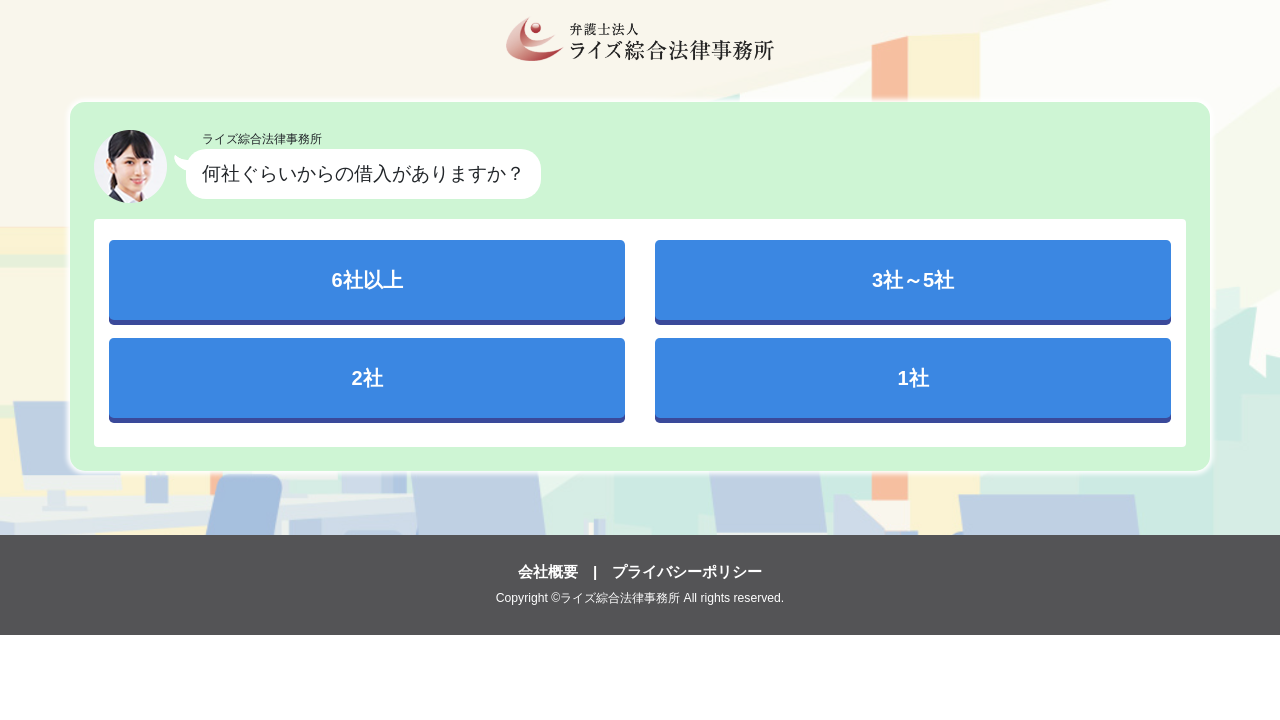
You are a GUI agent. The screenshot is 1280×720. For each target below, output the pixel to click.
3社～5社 (913, 280)
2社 (366, 378)
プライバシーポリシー (687, 571)
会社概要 (548, 571)
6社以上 (366, 280)
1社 (912, 378)
